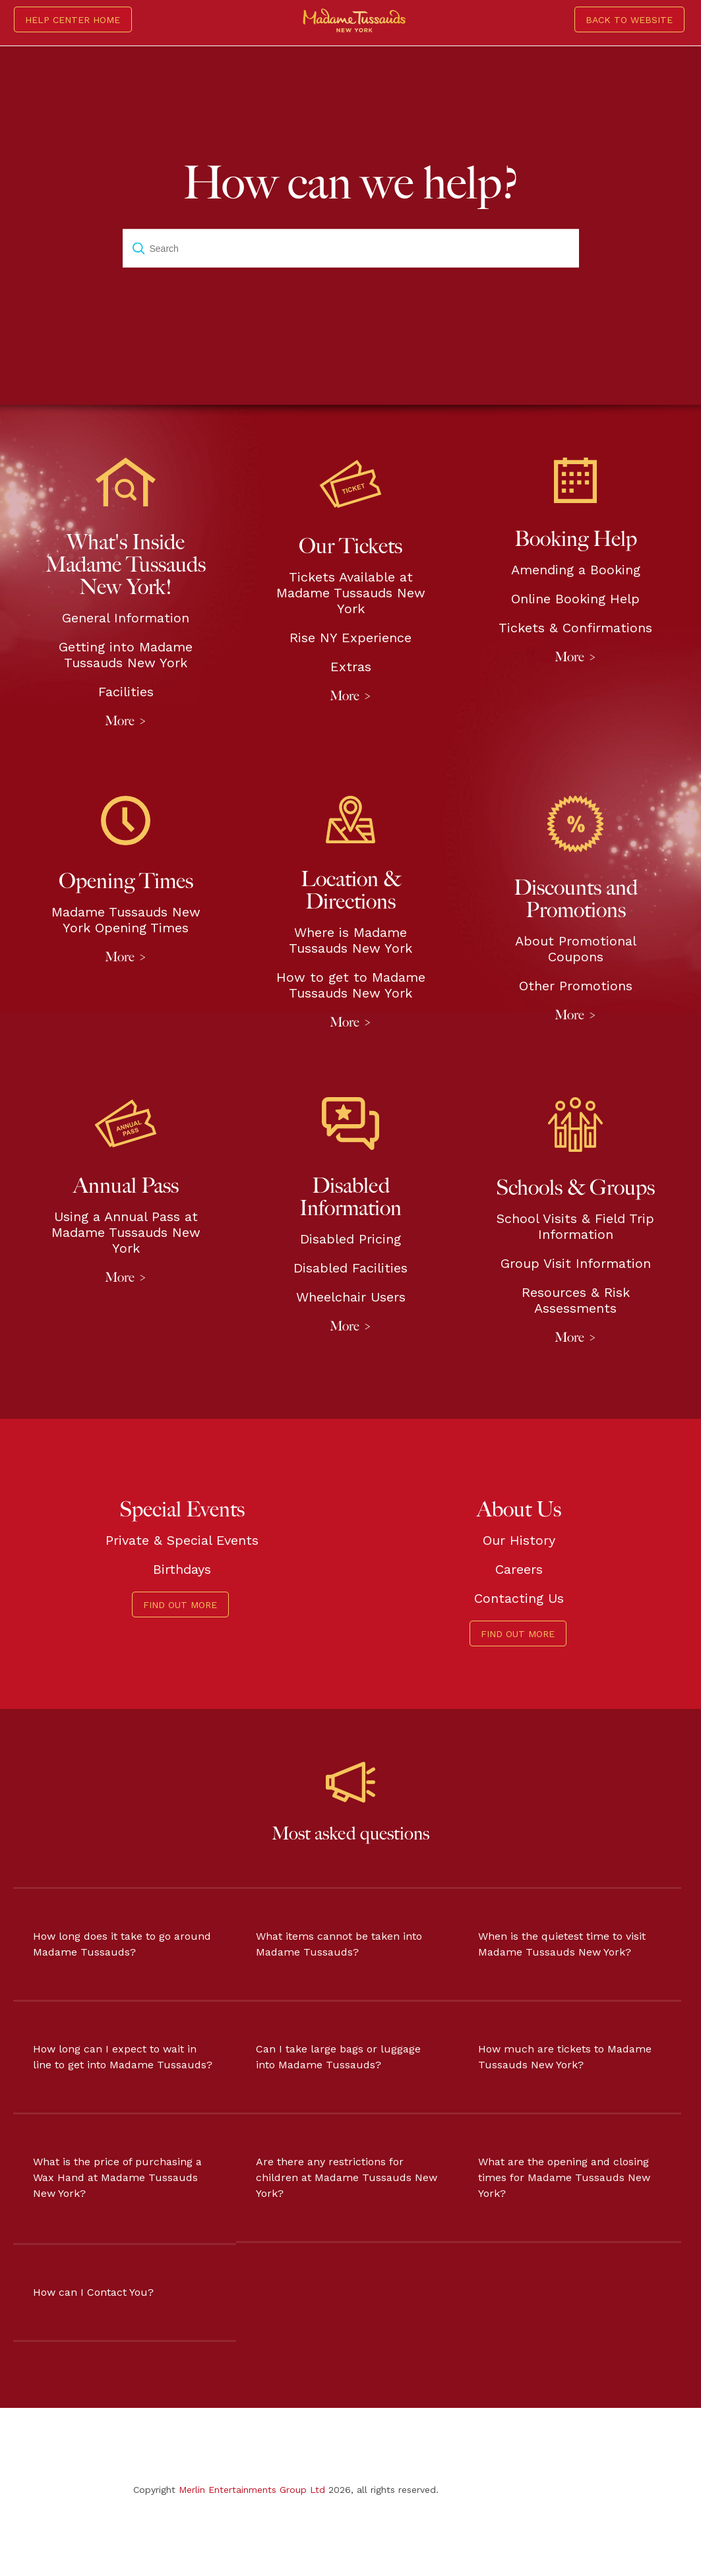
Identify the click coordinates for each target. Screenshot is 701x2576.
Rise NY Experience (350, 637)
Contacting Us (519, 1598)
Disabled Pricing (350, 1239)
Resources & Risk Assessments (576, 1300)
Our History (519, 1540)
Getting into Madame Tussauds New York (126, 655)
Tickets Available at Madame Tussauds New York (350, 592)
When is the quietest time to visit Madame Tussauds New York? (562, 1944)
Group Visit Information (576, 1263)
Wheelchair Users (351, 1297)
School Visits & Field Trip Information (575, 1226)
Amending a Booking (575, 570)
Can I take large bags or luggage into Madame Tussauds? (338, 2057)
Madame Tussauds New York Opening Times (125, 920)
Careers (519, 1569)
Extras (350, 666)
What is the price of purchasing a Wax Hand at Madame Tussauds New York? (117, 2177)
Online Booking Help (575, 599)
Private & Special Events (182, 1540)
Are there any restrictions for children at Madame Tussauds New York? (346, 2177)
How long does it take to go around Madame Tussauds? (122, 1944)
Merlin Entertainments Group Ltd (252, 2489)
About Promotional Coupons (575, 949)
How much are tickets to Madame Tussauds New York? (565, 2057)
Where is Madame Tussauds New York (350, 940)
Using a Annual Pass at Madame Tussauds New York (125, 1232)
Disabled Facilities (350, 1268)
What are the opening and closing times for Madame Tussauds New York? (564, 2177)
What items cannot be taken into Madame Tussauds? (339, 1944)
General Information (125, 618)
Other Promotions (575, 986)
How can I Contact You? (93, 2292)
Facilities (126, 692)
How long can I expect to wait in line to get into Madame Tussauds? (122, 2057)
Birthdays (182, 1569)
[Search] (351, 248)
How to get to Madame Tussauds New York (350, 985)
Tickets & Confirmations (575, 628)
